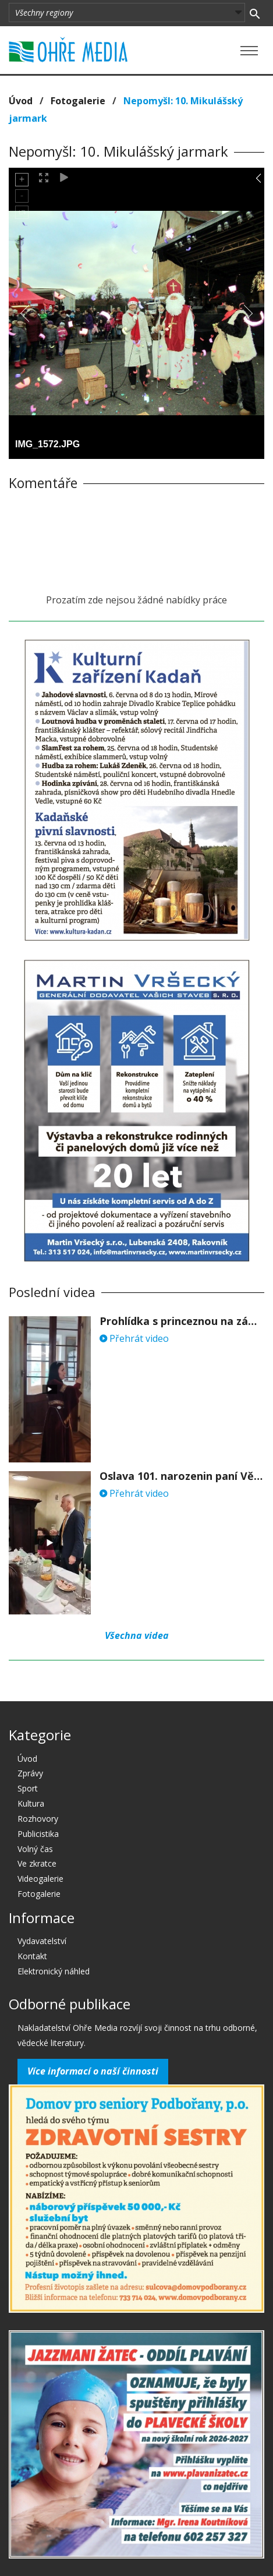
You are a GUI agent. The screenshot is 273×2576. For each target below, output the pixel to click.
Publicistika (38, 1833)
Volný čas (35, 1848)
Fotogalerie (78, 100)
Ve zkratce (36, 1863)
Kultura (30, 1803)
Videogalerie (40, 1878)
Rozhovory (37, 1818)
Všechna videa (137, 1635)
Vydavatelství (41, 1940)
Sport (27, 1788)
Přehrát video (134, 1338)
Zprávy (30, 1773)
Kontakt (32, 1956)
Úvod (21, 100)
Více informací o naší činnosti (92, 2071)
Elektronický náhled (53, 1971)
